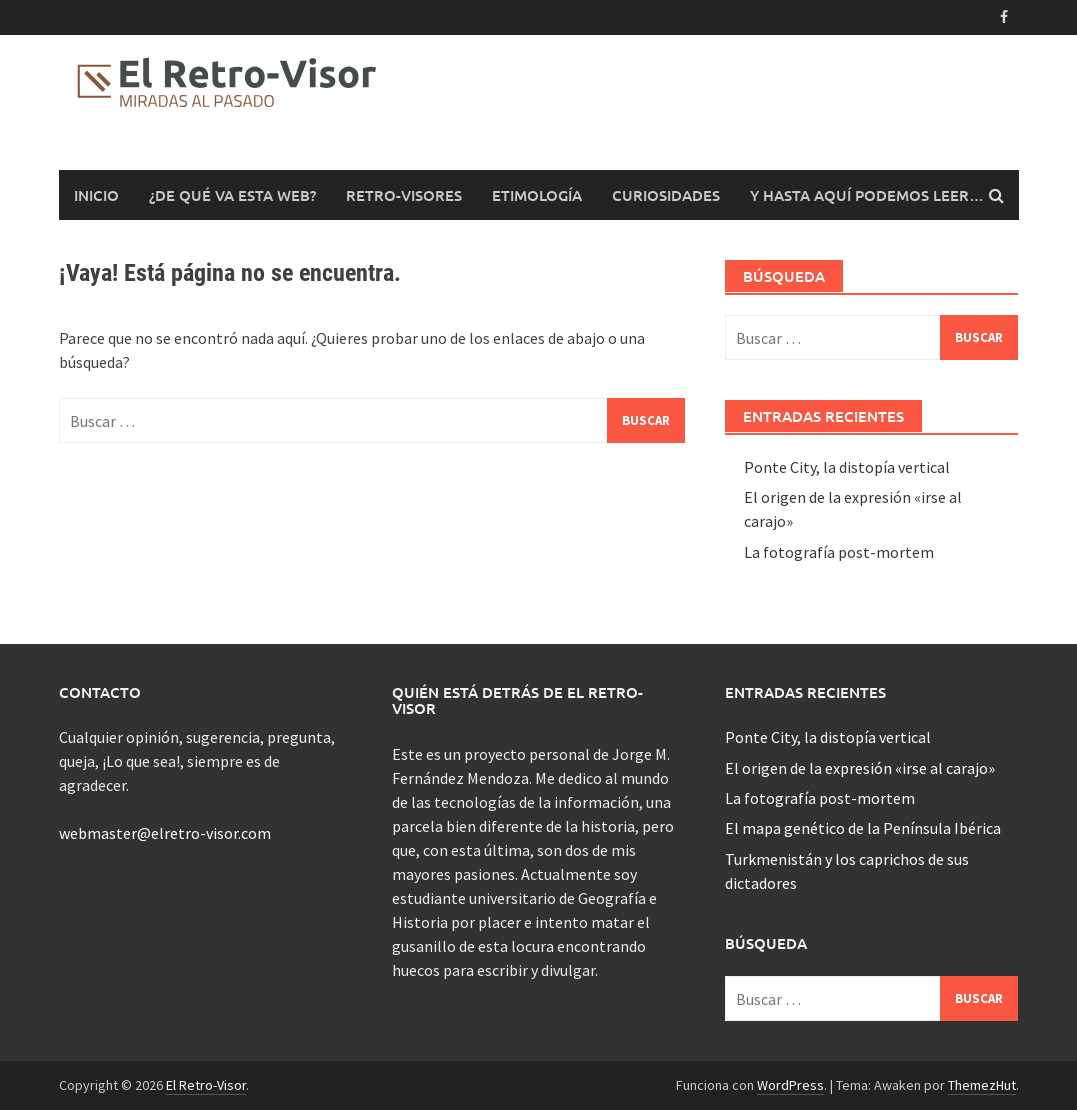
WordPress (790, 1085)
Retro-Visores (404, 195)
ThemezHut (982, 1085)
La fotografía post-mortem (839, 552)
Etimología (537, 195)
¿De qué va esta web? (232, 195)
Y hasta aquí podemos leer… (867, 195)
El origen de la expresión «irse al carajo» (860, 768)
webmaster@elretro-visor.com (165, 833)
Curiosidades (666, 195)
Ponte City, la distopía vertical (847, 467)
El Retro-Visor (206, 1085)
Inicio (96, 195)
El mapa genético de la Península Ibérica (863, 828)
